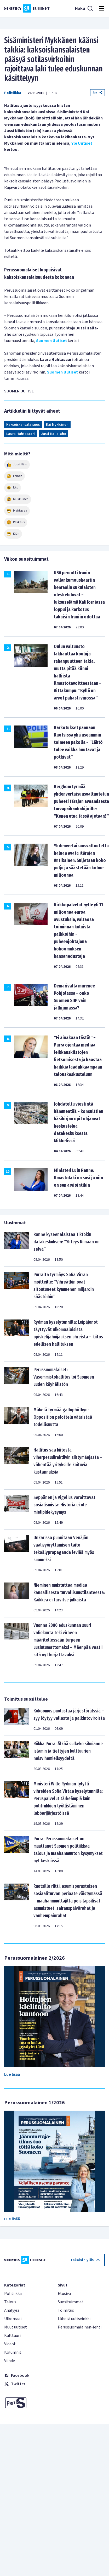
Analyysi (11, 2310)
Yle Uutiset (81, 143)
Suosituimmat (70, 2302)
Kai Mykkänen (57, 424)
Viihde (9, 2361)
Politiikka (12, 93)
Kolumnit (12, 2352)
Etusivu (64, 2293)
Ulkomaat (13, 2319)
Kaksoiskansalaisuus (23, 424)
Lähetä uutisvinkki (74, 2319)
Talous (10, 2302)
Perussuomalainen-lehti (79, 2327)
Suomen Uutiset (51, 341)
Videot (10, 2344)
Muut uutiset (15, 2327)
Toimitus (66, 2310)
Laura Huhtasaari (20, 434)
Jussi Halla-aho (53, 434)
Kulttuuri (12, 2335)
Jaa (97, 92)
